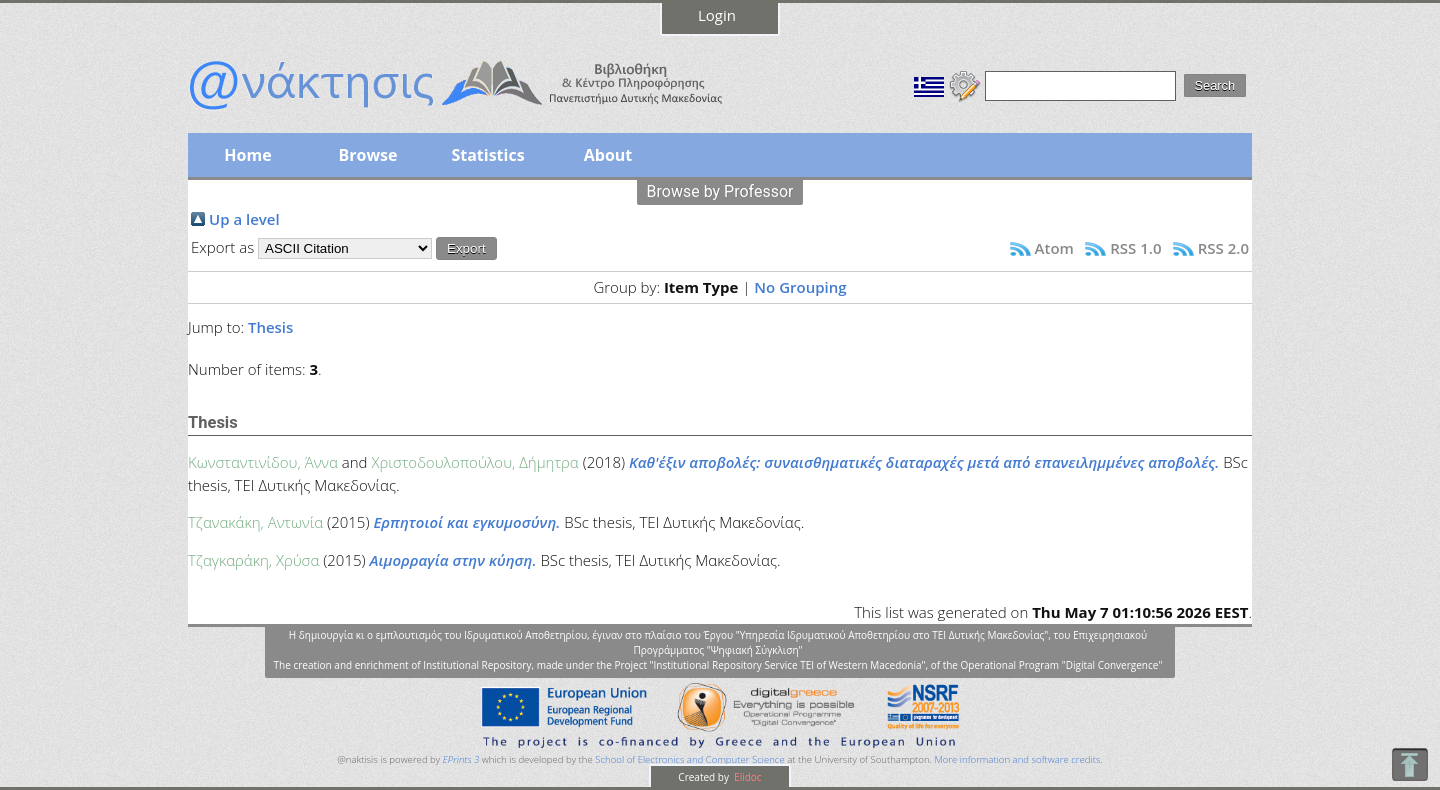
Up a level (244, 219)
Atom (1054, 248)
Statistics (487, 155)
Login (717, 15)
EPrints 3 (461, 759)
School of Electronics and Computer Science (689, 759)
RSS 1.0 (1135, 248)
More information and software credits (1017, 759)
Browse (367, 155)
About (608, 155)
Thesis (270, 327)
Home (247, 155)
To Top (1409, 764)
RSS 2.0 (1223, 248)
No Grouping (800, 287)
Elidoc (747, 777)
